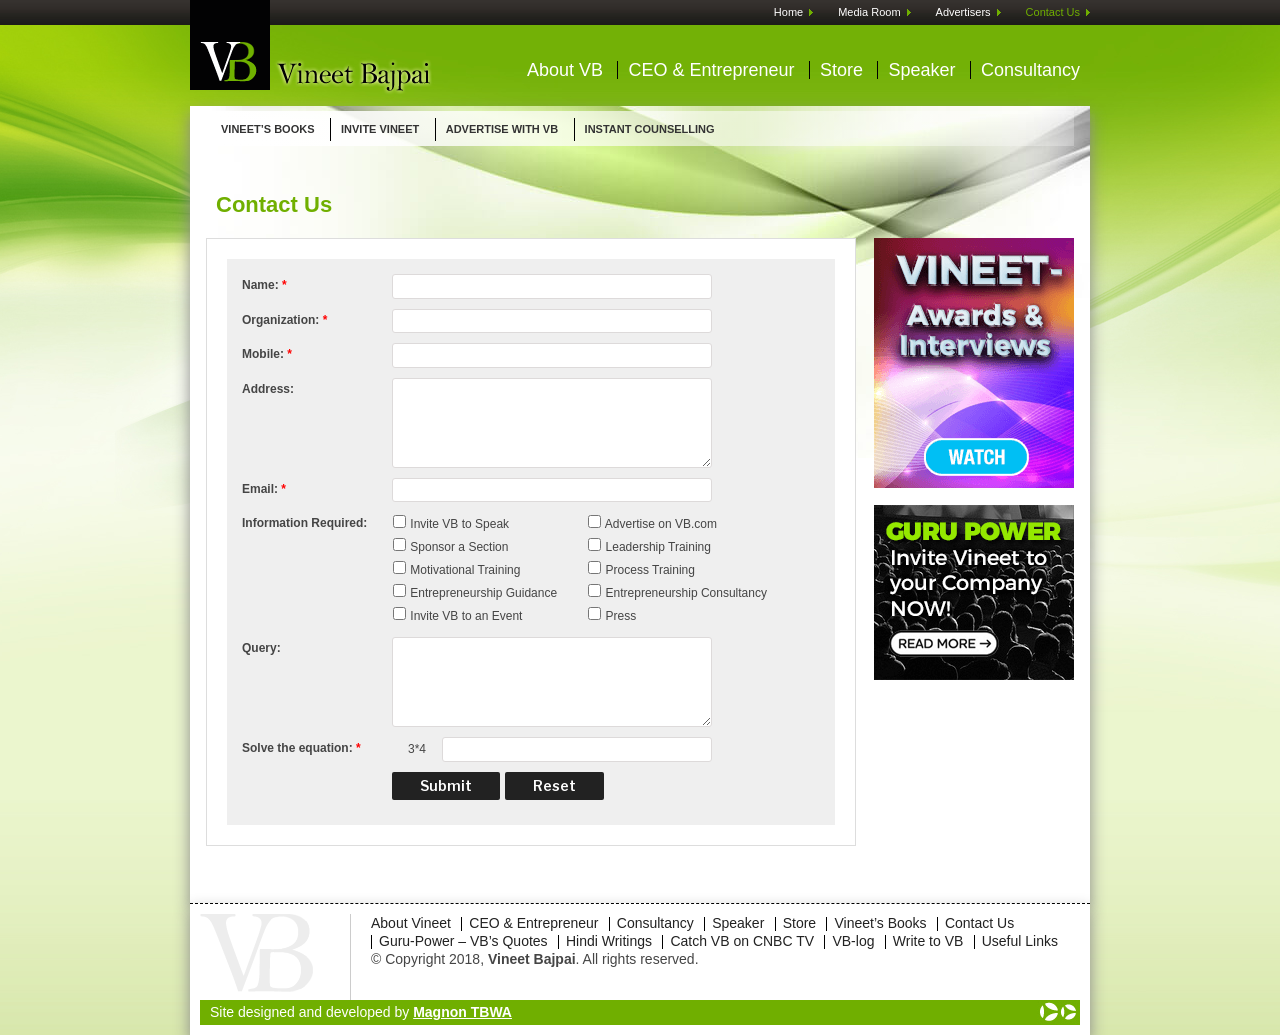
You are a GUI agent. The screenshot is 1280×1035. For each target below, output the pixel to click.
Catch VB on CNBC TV (742, 941)
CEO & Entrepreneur (711, 70)
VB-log (853, 941)
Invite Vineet (380, 129)
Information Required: (304, 523)
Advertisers (963, 12)
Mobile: (267, 354)
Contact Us (1053, 12)
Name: (264, 285)
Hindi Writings (609, 941)
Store (841, 70)
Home (788, 12)
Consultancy (1030, 70)
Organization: (284, 320)
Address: (268, 389)
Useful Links (1020, 941)
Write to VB (928, 941)
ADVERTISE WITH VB (502, 129)
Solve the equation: (301, 748)
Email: (264, 489)
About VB (565, 70)
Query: (261, 648)
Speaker (921, 70)
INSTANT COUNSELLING (650, 129)
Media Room (869, 12)
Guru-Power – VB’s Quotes (463, 941)
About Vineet (411, 923)
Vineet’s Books (268, 129)
